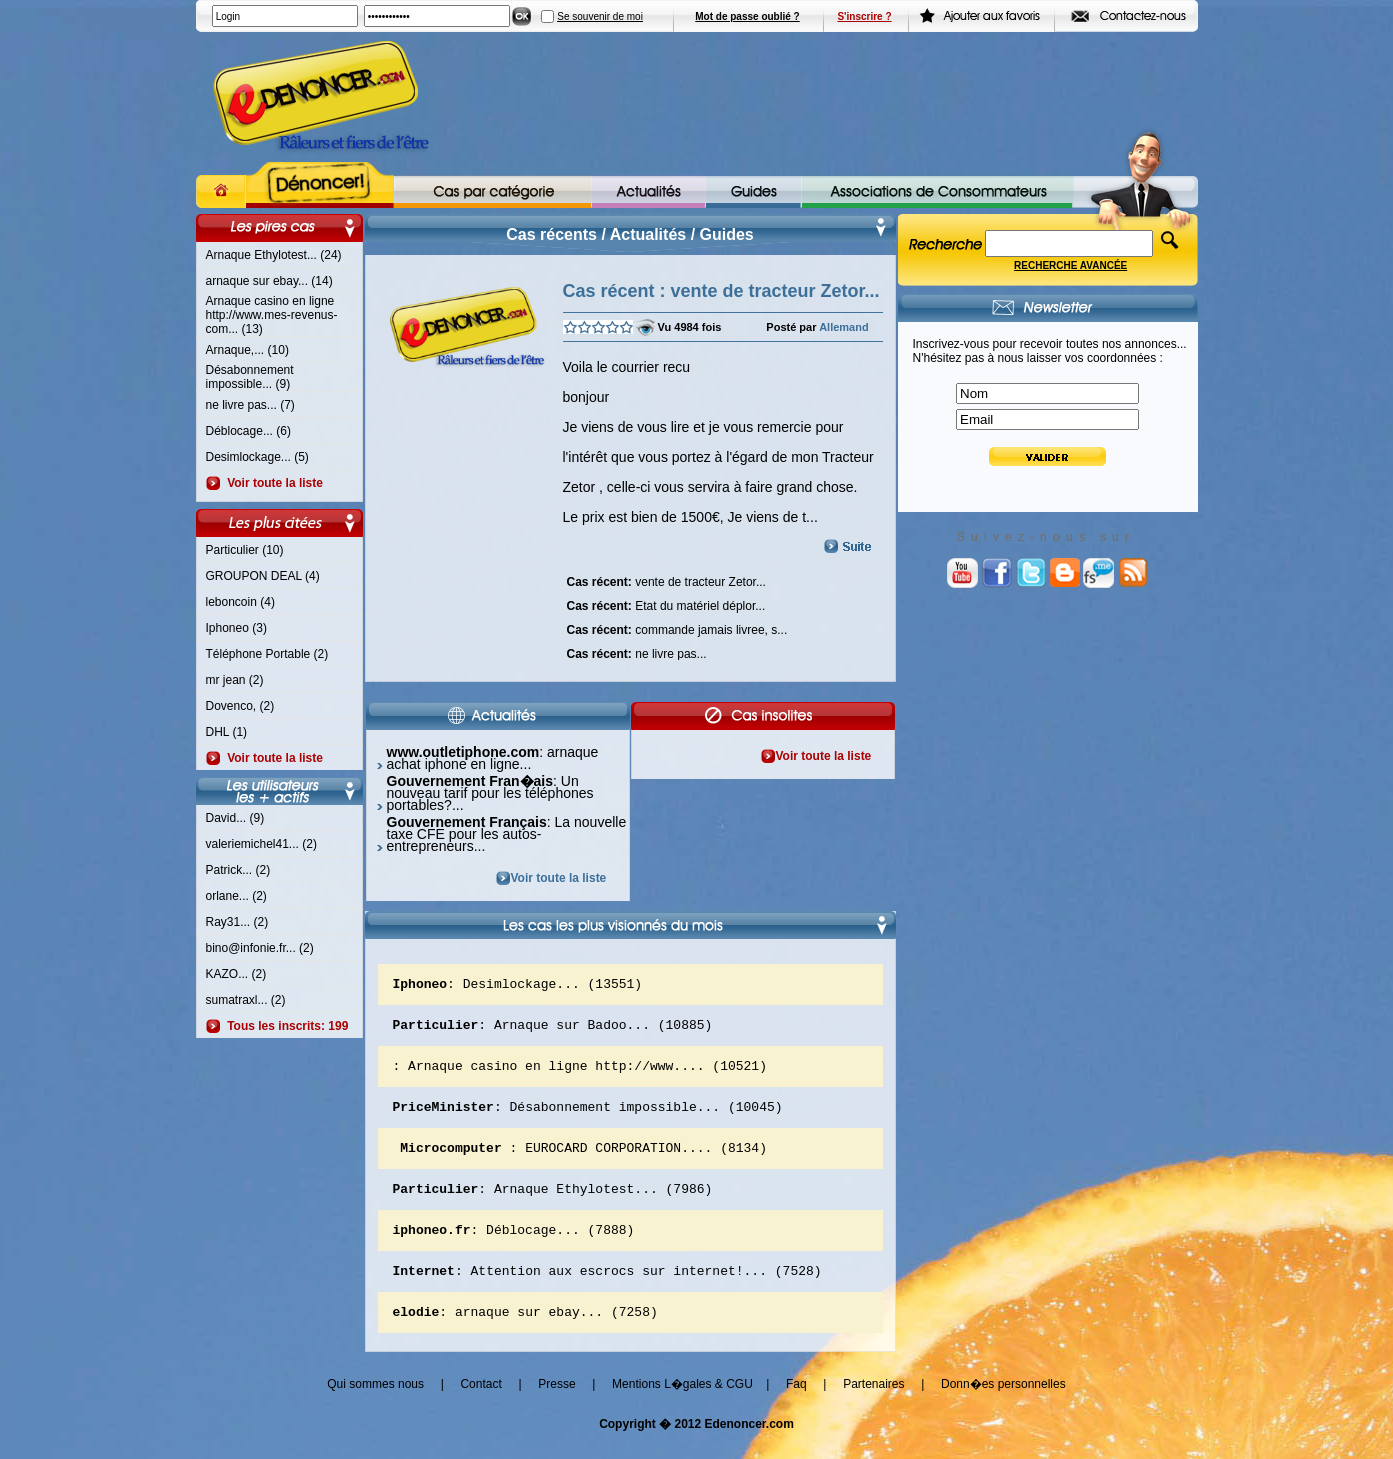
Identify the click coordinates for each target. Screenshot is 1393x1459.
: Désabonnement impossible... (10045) (588, 1118)
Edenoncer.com (748, 1451)
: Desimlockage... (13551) (518, 986)
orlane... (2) (236, 896)
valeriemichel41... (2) (261, 844)
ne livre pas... (637, 652)
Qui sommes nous (375, 1411)
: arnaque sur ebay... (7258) (525, 1338)
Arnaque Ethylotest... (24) (274, 255)
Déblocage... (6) (248, 431)
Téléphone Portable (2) (267, 654)
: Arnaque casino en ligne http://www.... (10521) (580, 1074)
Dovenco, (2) (240, 706)
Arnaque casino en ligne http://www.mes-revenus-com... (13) (272, 315)
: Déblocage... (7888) (514, 1250)
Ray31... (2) (237, 922)
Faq (796, 1411)
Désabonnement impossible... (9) (250, 377)
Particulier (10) (245, 550)
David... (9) (235, 818)
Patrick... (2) (238, 870)
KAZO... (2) (236, 974)
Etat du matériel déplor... (666, 604)
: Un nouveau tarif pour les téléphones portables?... (490, 793)
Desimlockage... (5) (257, 457)
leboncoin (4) (240, 602)
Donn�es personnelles (1003, 1411)
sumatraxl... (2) (246, 1000)
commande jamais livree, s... (677, 628)
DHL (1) (227, 732)
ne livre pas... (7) (250, 405)
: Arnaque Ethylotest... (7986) (553, 1206)
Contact (480, 1411)
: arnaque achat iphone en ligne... (493, 758)
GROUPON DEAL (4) (263, 576)
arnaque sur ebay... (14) (269, 281)
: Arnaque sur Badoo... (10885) (553, 1030)
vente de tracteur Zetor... (666, 580)
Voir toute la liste (272, 483)
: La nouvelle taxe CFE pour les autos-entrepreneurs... (507, 834)
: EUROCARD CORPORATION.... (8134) (580, 1162)
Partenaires (873, 1411)
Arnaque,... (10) (247, 350)
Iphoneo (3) (236, 628)
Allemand (844, 327)
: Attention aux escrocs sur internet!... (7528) (607, 1294)
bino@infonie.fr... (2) (260, 948)
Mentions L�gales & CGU (682, 1411)
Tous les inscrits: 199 (285, 1026)
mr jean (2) (235, 680)
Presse (556, 1411)
